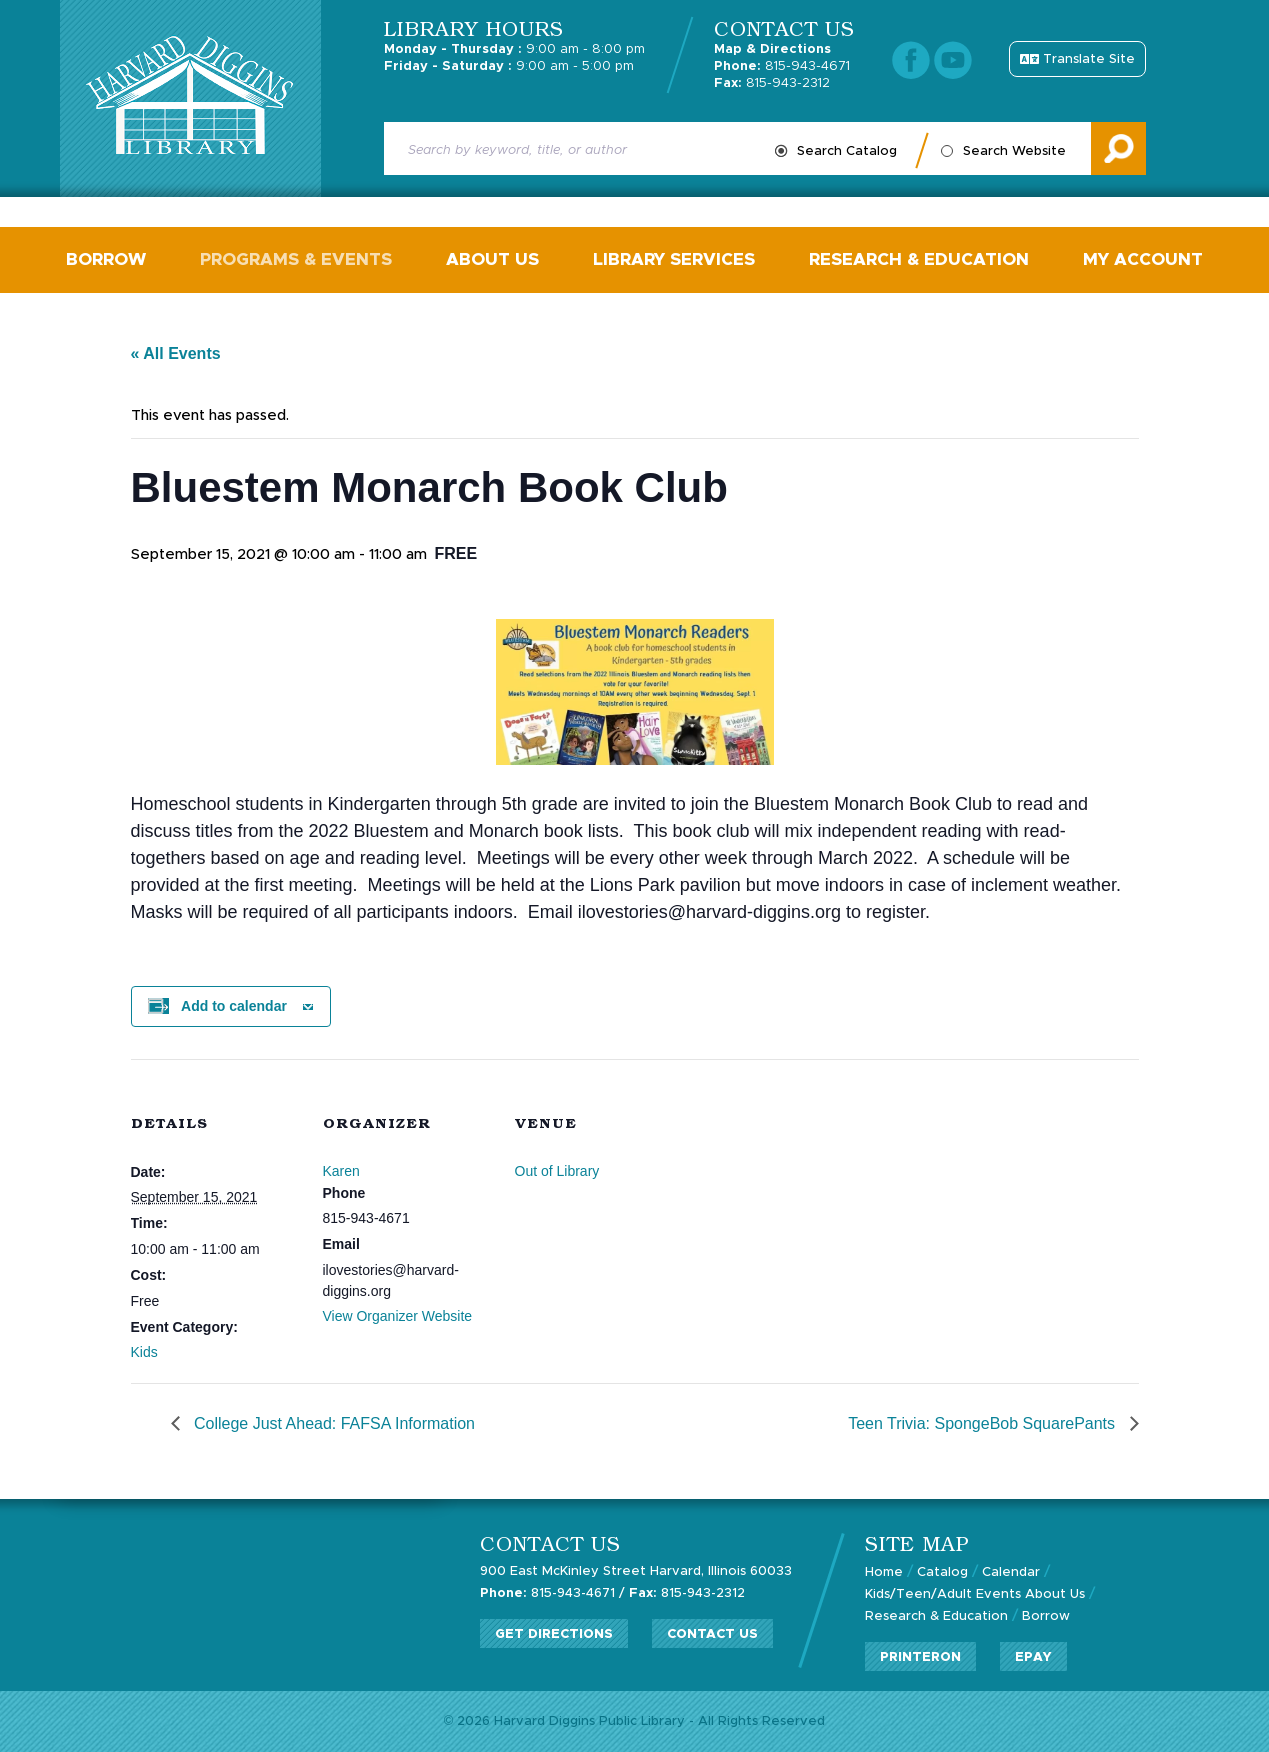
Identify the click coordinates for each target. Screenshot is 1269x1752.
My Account (1143, 259)
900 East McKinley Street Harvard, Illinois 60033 (636, 1571)
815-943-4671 (782, 66)
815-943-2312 (772, 83)
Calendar (1011, 1572)
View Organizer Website (398, 1316)
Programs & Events (296, 259)
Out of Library (557, 1171)
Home (884, 1572)
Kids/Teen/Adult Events (943, 1594)
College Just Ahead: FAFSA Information (333, 1423)
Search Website (1014, 151)
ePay (1033, 1657)
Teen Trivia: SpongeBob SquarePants (983, 1423)
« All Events (176, 353)
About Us (492, 259)
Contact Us (712, 1634)
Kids (144, 1352)
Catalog (942, 1572)
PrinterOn (920, 1657)
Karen (341, 1171)
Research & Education (919, 259)
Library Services (674, 259)
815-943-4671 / (552, 1593)
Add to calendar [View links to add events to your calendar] (234, 1006)
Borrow (106, 259)
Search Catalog (847, 151)
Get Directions (554, 1634)
